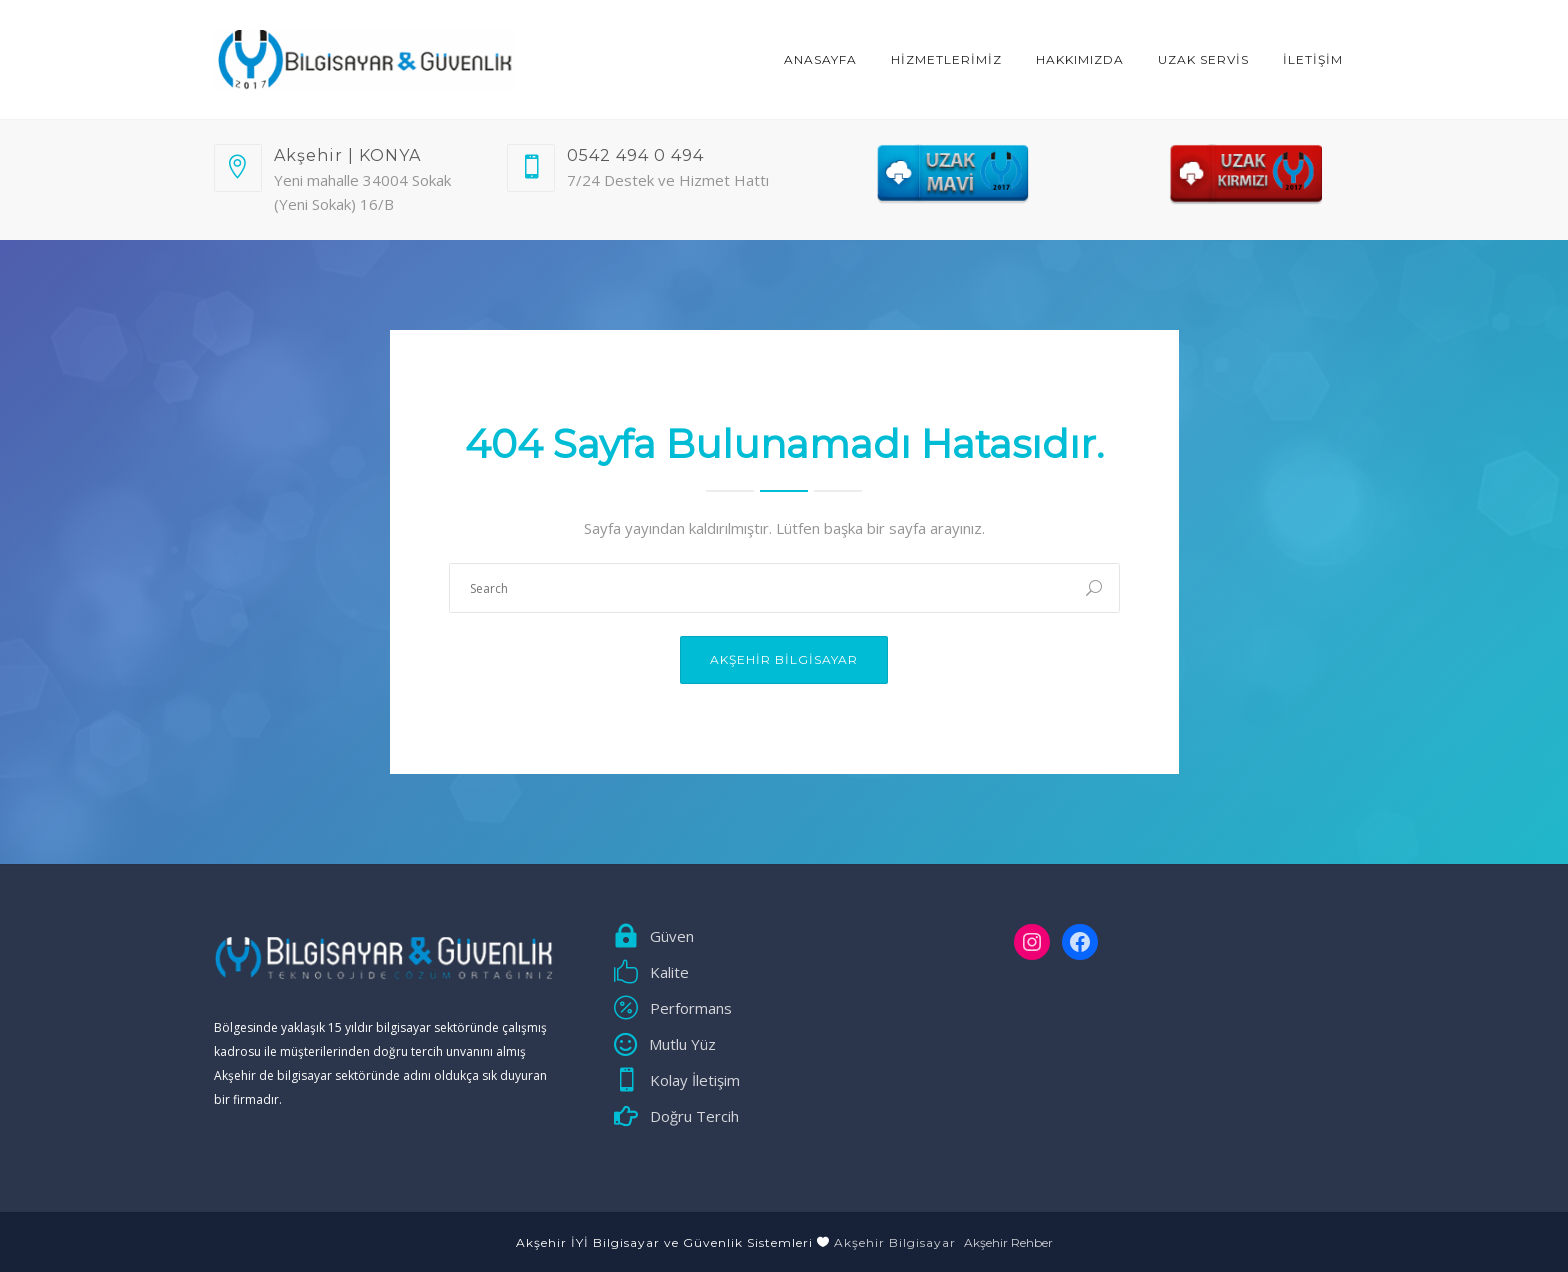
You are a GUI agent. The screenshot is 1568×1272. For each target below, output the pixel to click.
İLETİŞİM (1313, 59)
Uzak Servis (1203, 59)
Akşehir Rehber (1008, 1242)
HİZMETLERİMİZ (946, 59)
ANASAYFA (820, 59)
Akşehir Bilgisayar (784, 659)
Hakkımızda (1080, 59)
